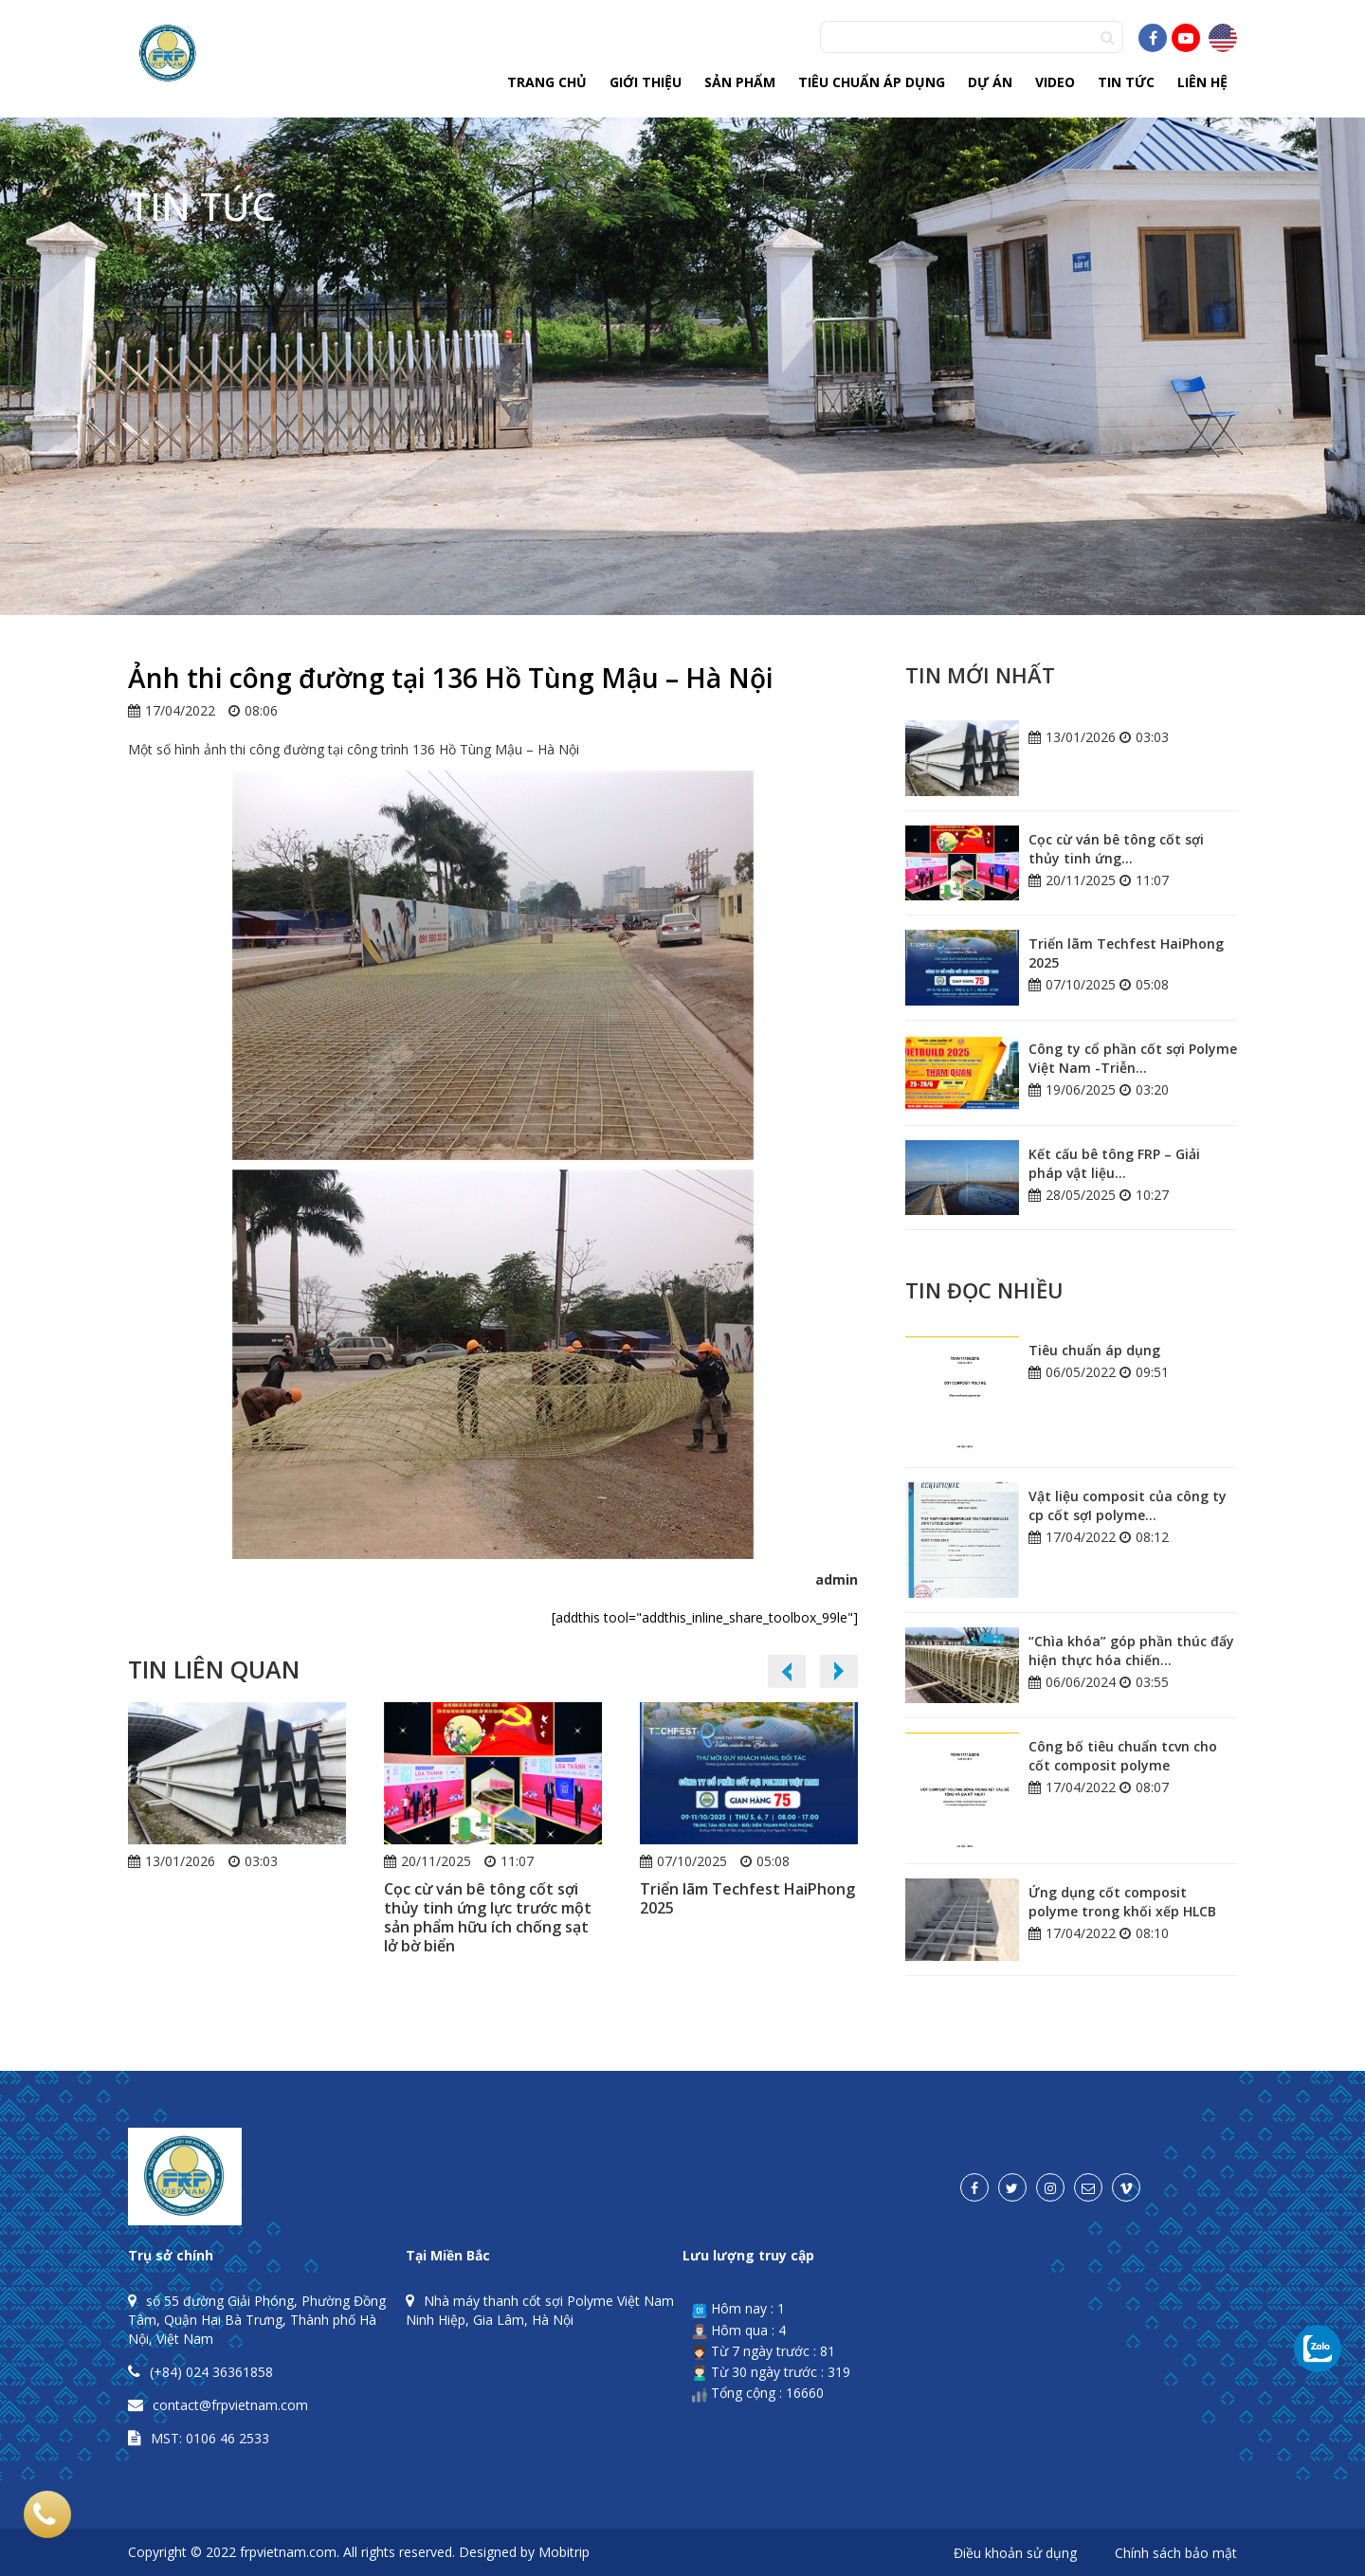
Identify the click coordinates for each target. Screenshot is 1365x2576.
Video (1055, 82)
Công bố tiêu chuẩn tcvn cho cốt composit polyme (1122, 1755)
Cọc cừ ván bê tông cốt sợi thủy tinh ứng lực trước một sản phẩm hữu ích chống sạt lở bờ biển (488, 1917)
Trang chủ (547, 82)
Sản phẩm (739, 82)
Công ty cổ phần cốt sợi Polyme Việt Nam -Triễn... (1132, 1058)
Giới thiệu (646, 82)
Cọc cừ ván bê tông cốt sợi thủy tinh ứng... (1116, 848)
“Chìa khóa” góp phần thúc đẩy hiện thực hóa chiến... (1131, 1650)
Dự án (990, 82)
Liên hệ (1202, 82)
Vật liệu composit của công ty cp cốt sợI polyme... (1127, 1505)
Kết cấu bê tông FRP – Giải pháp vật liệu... (1114, 1163)
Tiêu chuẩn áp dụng (871, 82)
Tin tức (1126, 82)
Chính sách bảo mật (1176, 2554)
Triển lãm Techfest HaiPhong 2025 (747, 1898)
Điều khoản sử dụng (1015, 2554)
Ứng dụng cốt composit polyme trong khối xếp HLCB (1122, 1901)
